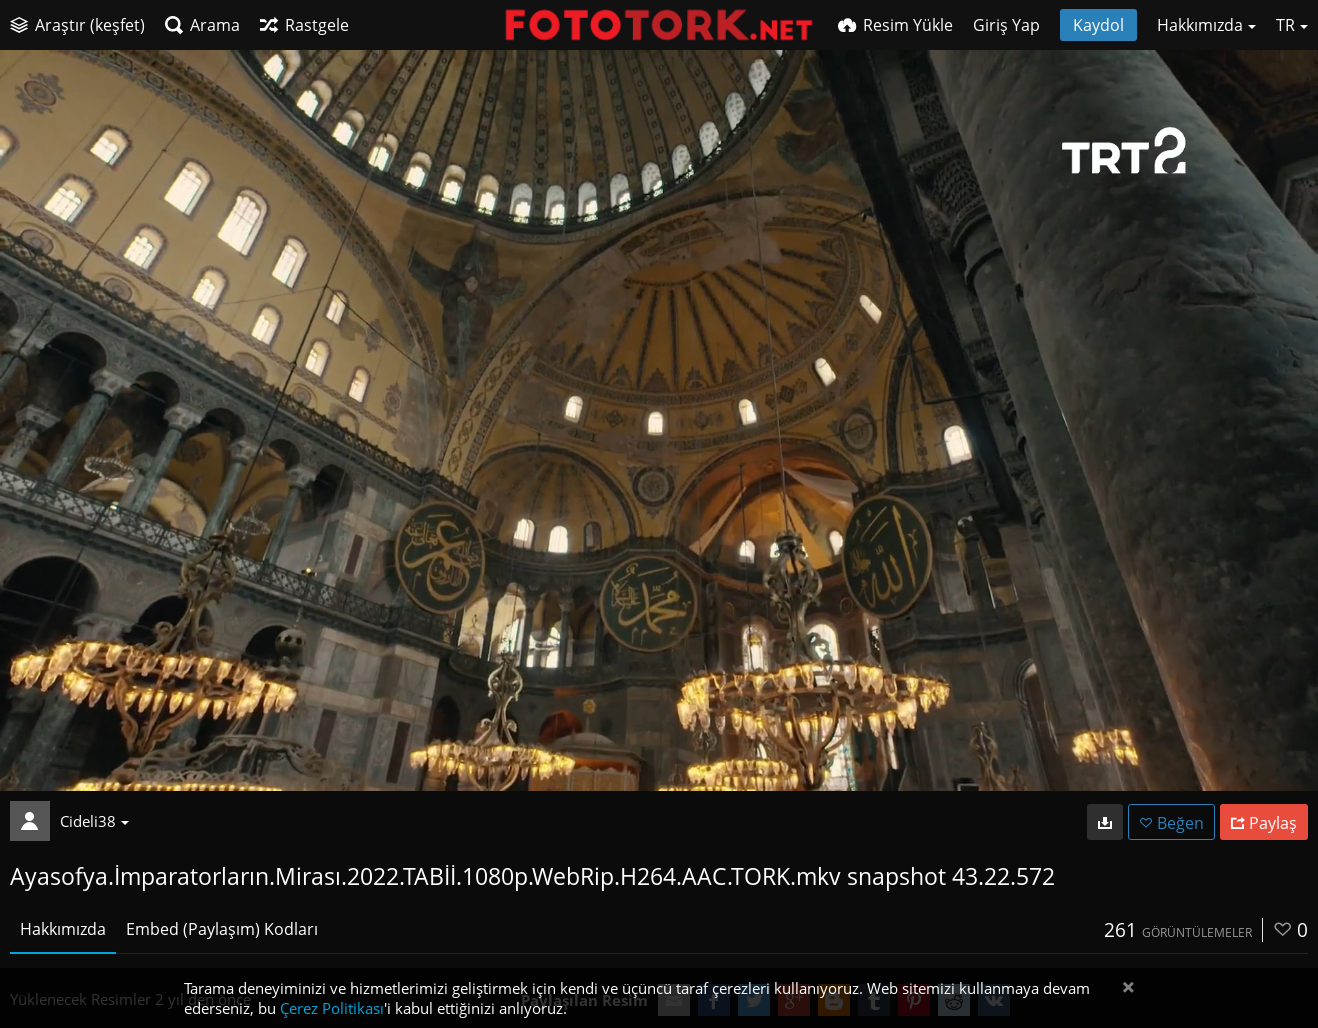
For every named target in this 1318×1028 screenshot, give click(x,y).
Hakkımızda (63, 929)
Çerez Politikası (332, 1008)
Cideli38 (94, 821)
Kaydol (1098, 25)
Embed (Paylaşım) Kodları (222, 929)
